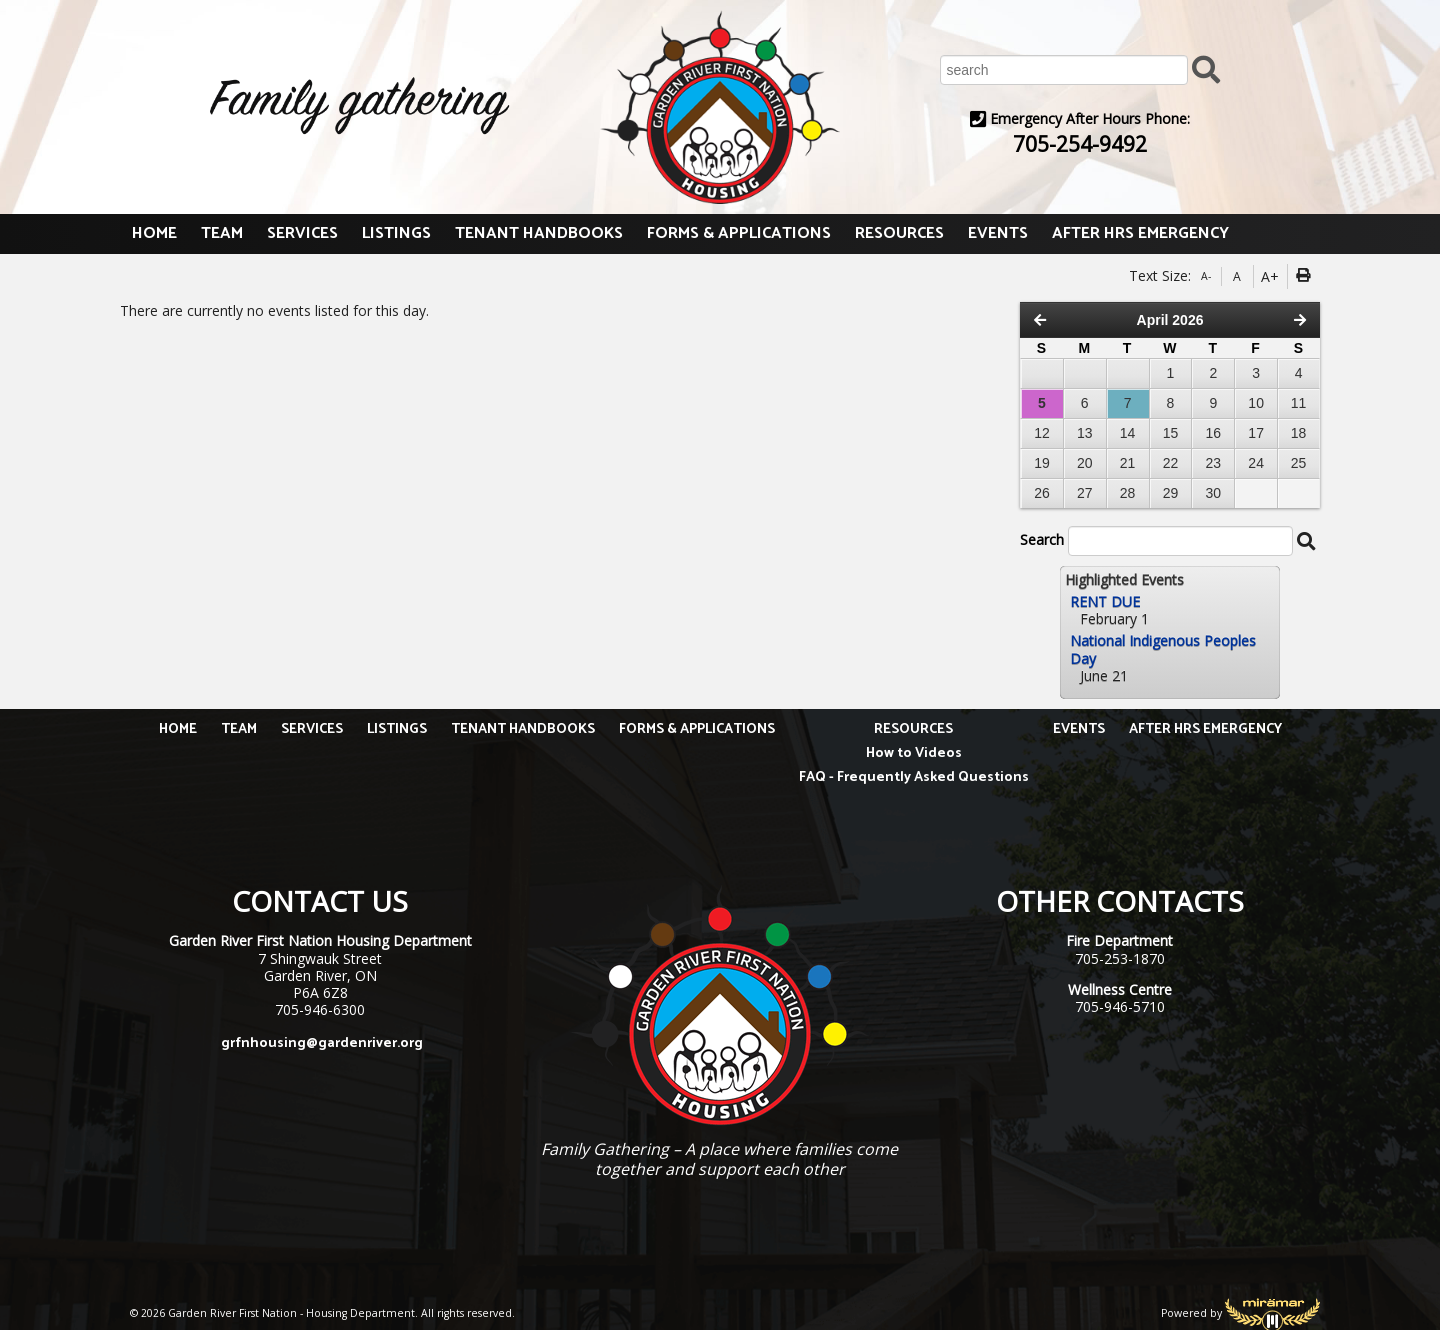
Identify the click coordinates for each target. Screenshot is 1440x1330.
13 (1085, 433)
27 (1085, 493)
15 (1171, 433)
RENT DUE (1105, 601)
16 (1214, 433)
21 (1128, 463)
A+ (1270, 276)
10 (1256, 403)
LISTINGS (396, 233)
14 (1128, 433)
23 (1214, 463)
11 (1299, 403)
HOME (154, 233)
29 (1171, 493)
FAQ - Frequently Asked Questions (914, 777)
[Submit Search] (1206, 68)
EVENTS (998, 233)
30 (1214, 493)
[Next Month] (1300, 320)
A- (1206, 276)
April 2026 (1170, 320)
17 (1256, 433)
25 (1299, 463)
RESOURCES (899, 233)
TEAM (222, 233)
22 (1171, 463)
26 (1042, 493)
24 (1256, 463)
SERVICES (302, 233)
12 (1042, 433)
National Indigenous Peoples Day (1163, 649)
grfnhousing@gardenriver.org (322, 1043)
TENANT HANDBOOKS (539, 233)
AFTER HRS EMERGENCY (1140, 233)
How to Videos (914, 753)
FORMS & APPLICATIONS (739, 233)
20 (1085, 463)
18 (1299, 433)
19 (1042, 463)
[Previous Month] (1040, 320)
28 (1128, 493)
